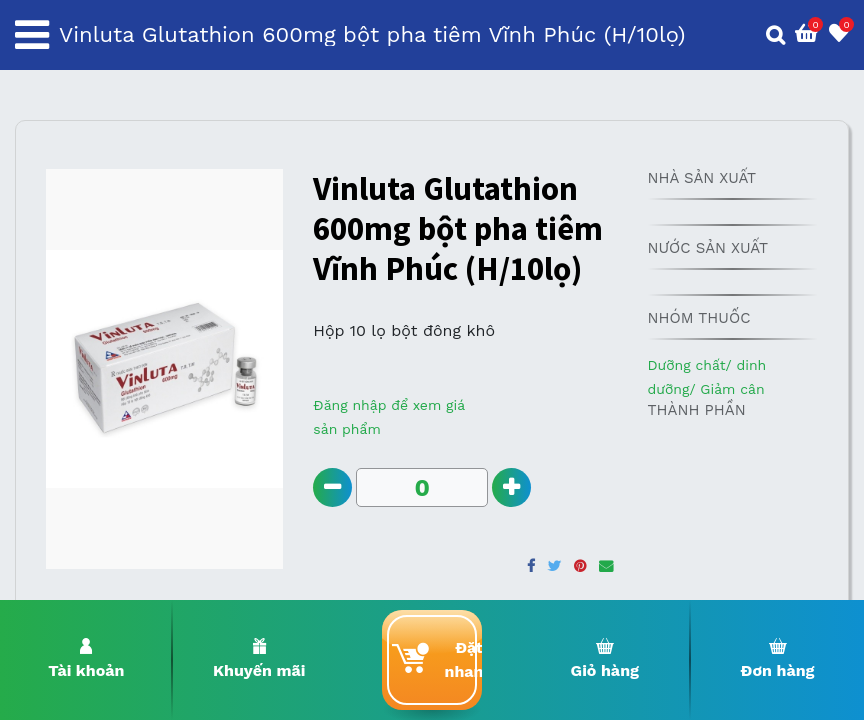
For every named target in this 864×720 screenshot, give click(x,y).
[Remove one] (332, 487)
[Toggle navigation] (32, 35)
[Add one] (511, 487)
